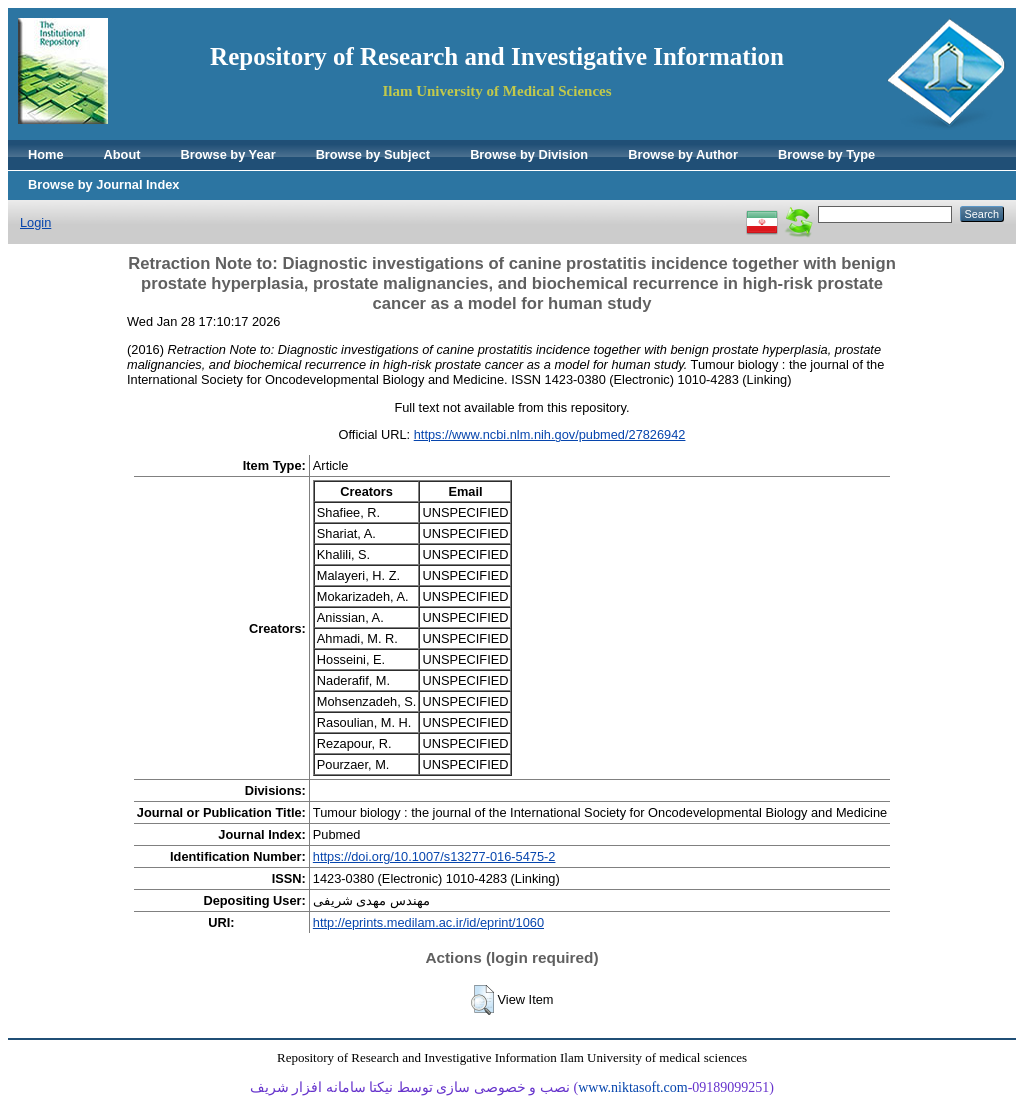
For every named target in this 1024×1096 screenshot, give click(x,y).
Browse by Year (228, 154)
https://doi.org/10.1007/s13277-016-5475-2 (434, 856)
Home (46, 154)
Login (35, 222)
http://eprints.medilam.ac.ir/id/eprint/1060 (428, 922)
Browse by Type (826, 154)
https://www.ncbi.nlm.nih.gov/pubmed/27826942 (550, 434)
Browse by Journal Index (103, 184)
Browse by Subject (373, 154)
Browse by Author (683, 154)
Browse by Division (529, 154)
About (122, 154)
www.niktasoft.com (633, 1087)
